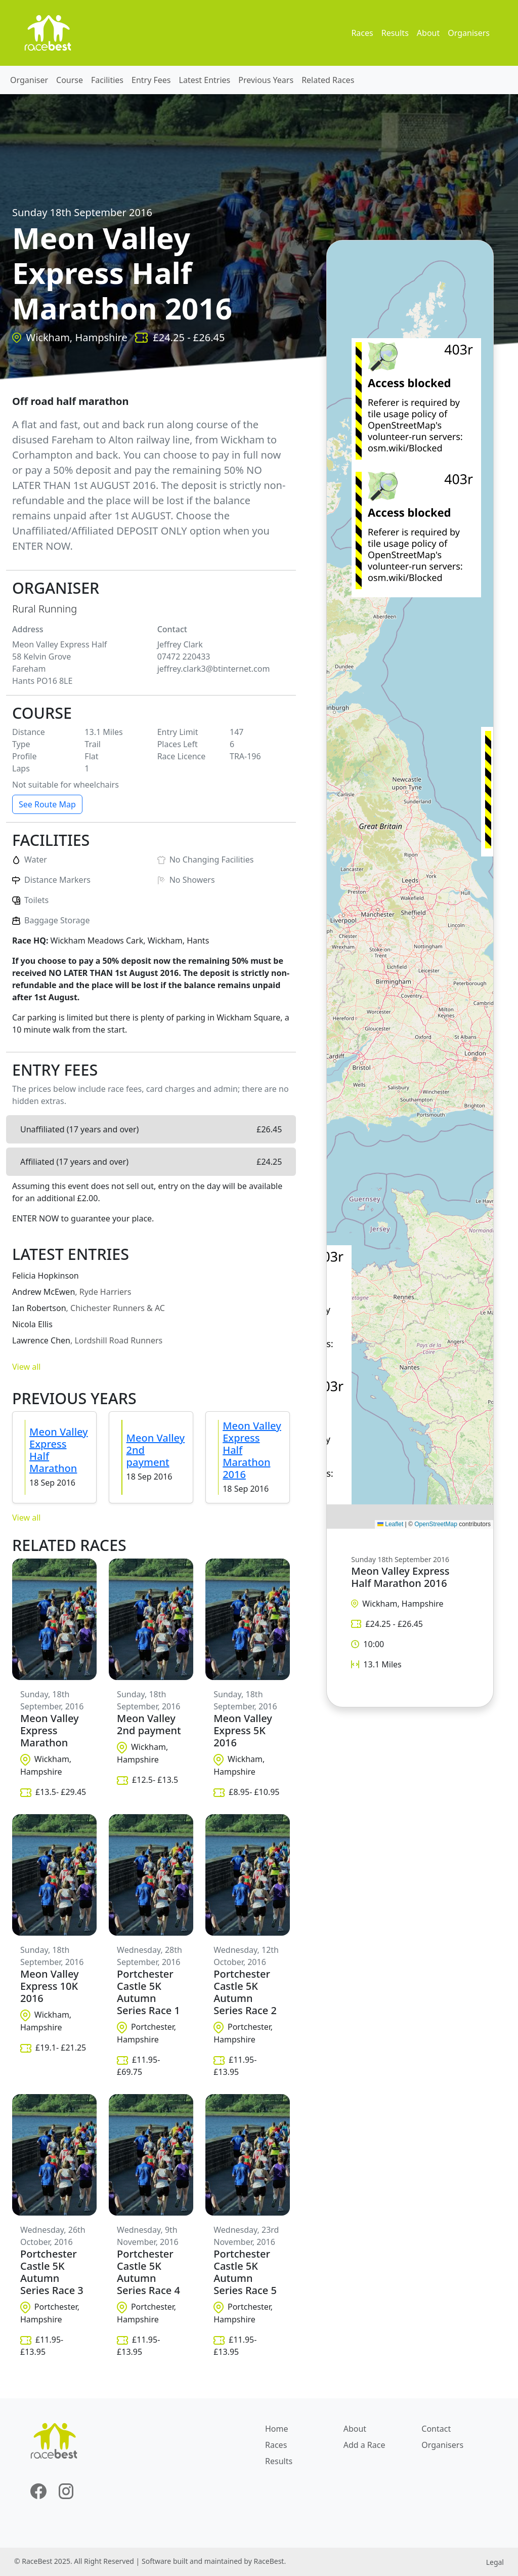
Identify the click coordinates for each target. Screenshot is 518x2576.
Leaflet (390, 1524)
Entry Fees (151, 80)
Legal (495, 2562)
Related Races (327, 80)
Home (276, 2428)
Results (395, 32)
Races (362, 32)
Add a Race (364, 2444)
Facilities (107, 80)
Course (69, 80)
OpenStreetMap (435, 1524)
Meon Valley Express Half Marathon (58, 1450)
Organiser (29, 80)
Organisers (469, 32)
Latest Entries (205, 80)
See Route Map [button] (47, 804)
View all (26, 1366)
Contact (436, 2428)
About (428, 32)
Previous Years (265, 80)
